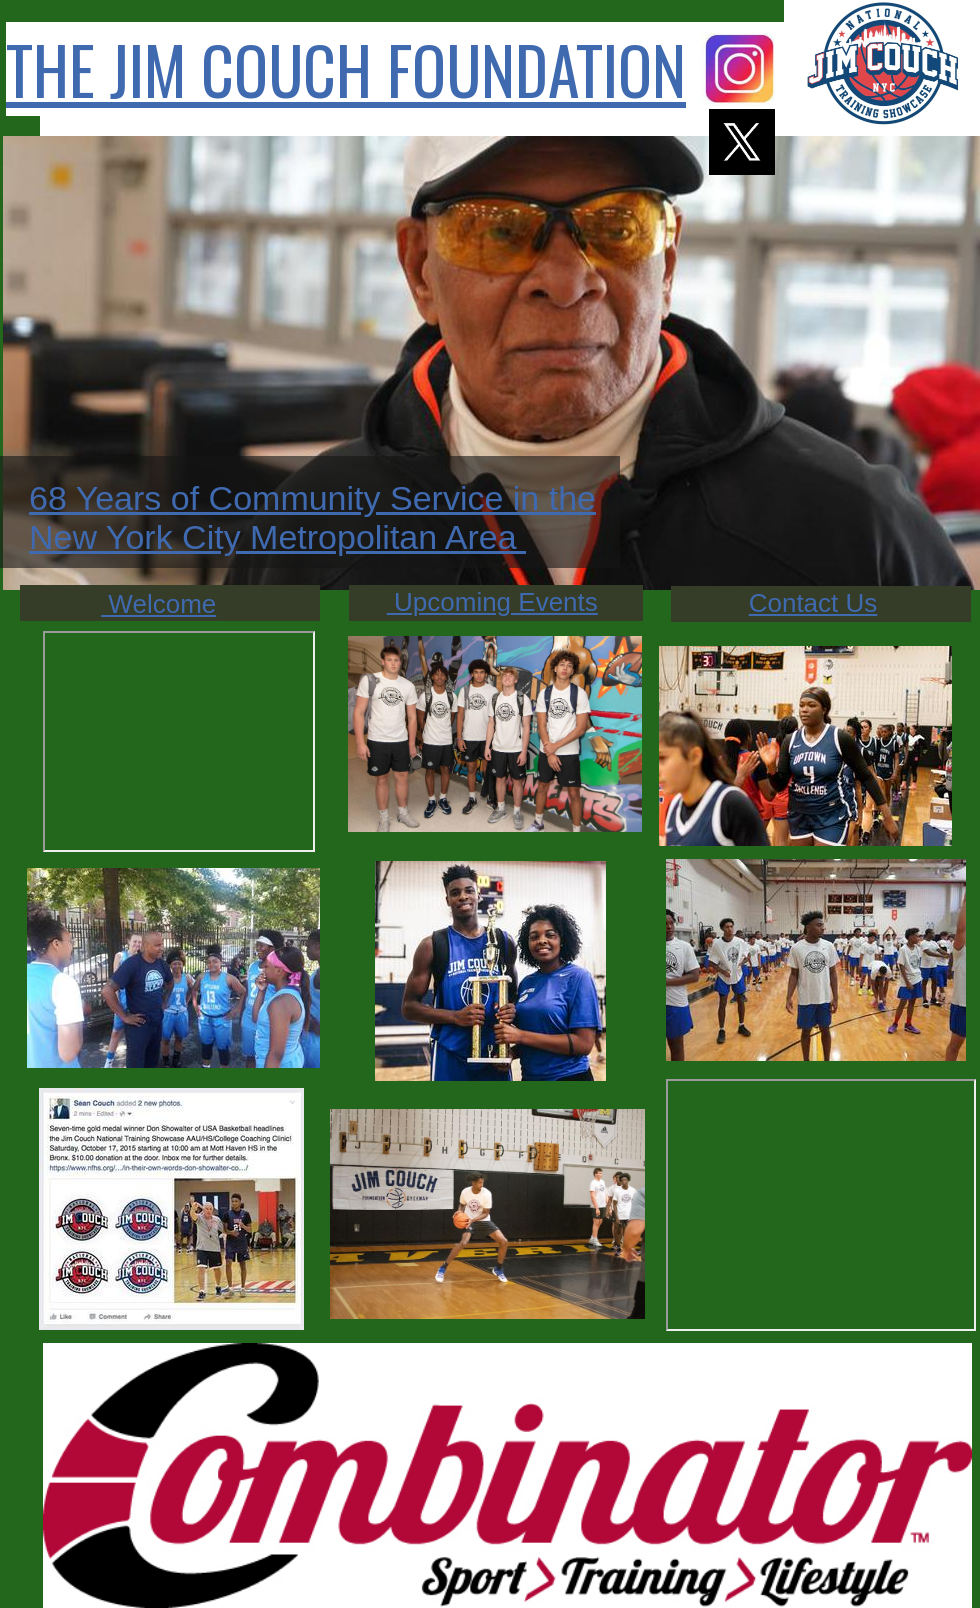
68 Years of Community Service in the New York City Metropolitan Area (312, 517)
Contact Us (813, 603)
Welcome (158, 604)
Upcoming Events (492, 602)
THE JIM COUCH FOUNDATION (346, 69)
